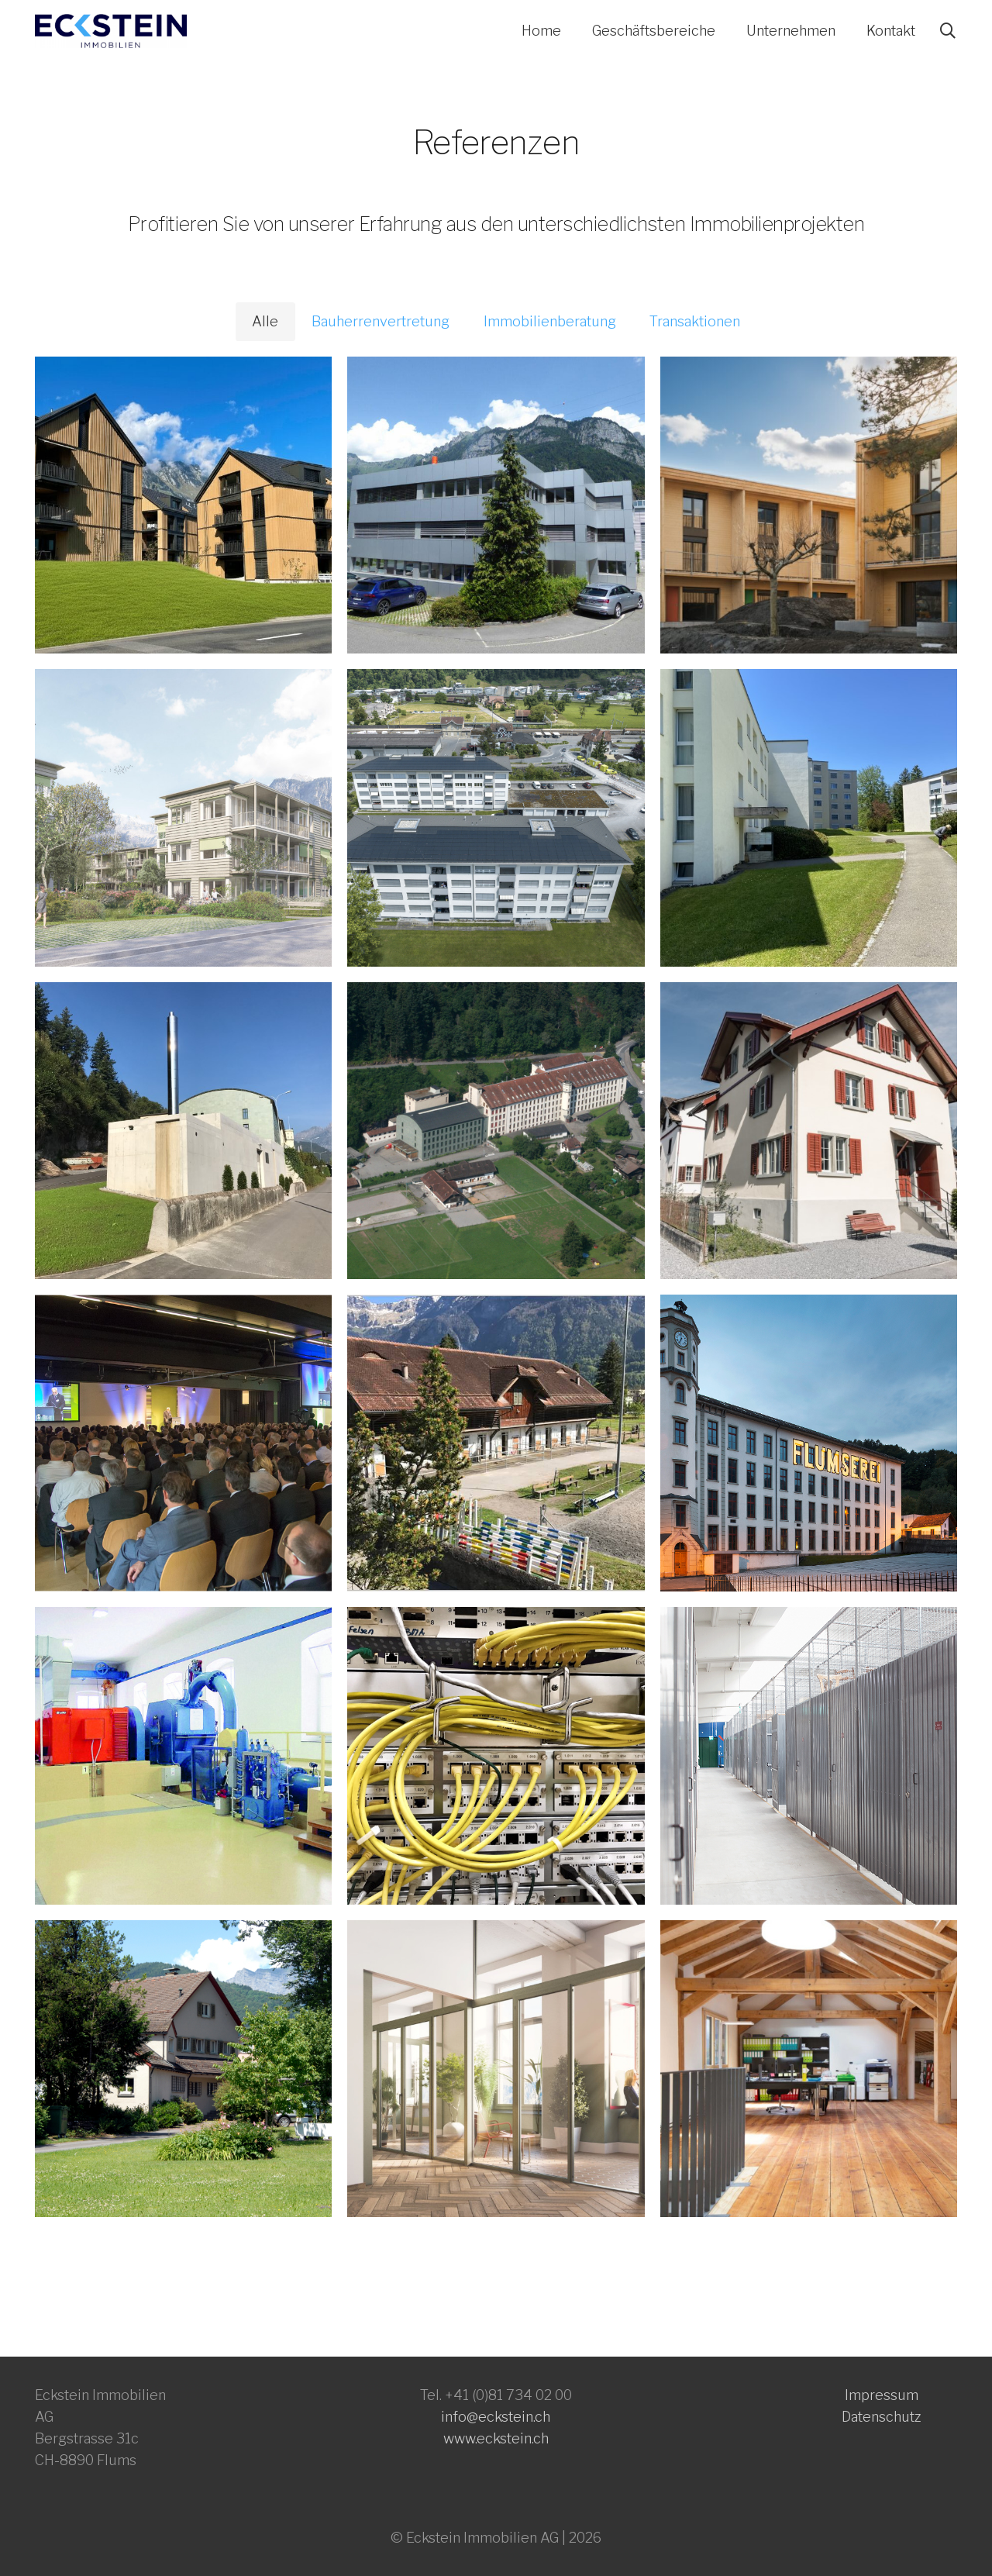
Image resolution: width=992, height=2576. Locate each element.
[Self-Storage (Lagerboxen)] (808, 1755)
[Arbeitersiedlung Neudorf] (808, 1130)
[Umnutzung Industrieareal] (495, 1130)
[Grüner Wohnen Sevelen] (808, 505)
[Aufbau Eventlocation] (183, 1443)
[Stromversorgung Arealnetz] (495, 1755)
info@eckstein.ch (495, 2417)
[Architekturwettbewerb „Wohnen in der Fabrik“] (495, 2068)
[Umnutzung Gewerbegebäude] (808, 2068)
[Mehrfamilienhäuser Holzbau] (183, 505)
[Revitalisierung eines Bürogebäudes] (495, 505)
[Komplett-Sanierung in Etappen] (495, 817)
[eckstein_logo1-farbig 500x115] (111, 31)
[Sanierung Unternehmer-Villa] (183, 2068)
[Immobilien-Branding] (808, 1443)
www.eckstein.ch (496, 2438)
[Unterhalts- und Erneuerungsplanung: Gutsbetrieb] (495, 1443)
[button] (948, 31)
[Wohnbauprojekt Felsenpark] (183, 817)
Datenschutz (881, 2417)
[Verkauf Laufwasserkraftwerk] (183, 1755)
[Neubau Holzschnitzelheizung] (183, 1130)
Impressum (881, 2395)
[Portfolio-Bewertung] (808, 817)
